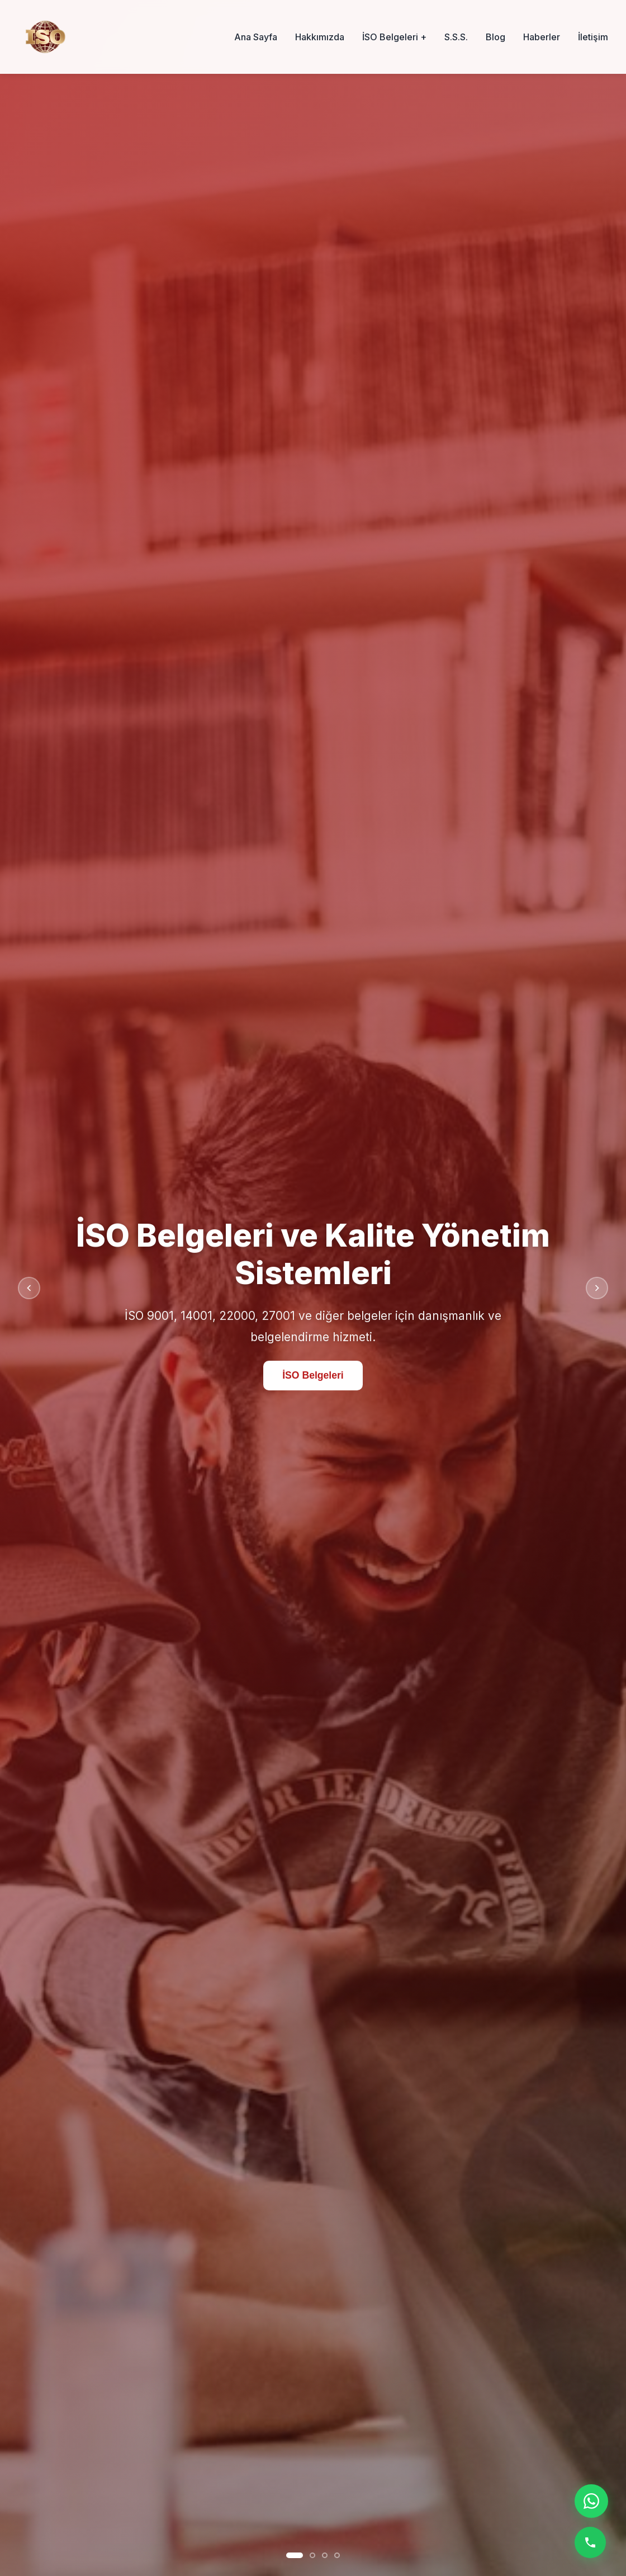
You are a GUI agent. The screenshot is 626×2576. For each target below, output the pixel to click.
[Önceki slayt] (29, 1288)
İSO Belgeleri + (394, 37)
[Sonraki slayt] (597, 1288)
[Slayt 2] (312, 2555)
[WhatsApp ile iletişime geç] (591, 2501)
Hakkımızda (319, 37)
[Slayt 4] (337, 2555)
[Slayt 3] (325, 2555)
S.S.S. (456, 37)
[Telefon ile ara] (590, 2542)
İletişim (593, 37)
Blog (495, 37)
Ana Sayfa (255, 37)
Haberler (541, 37)
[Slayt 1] (294, 2555)
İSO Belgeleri (313, 1376)
